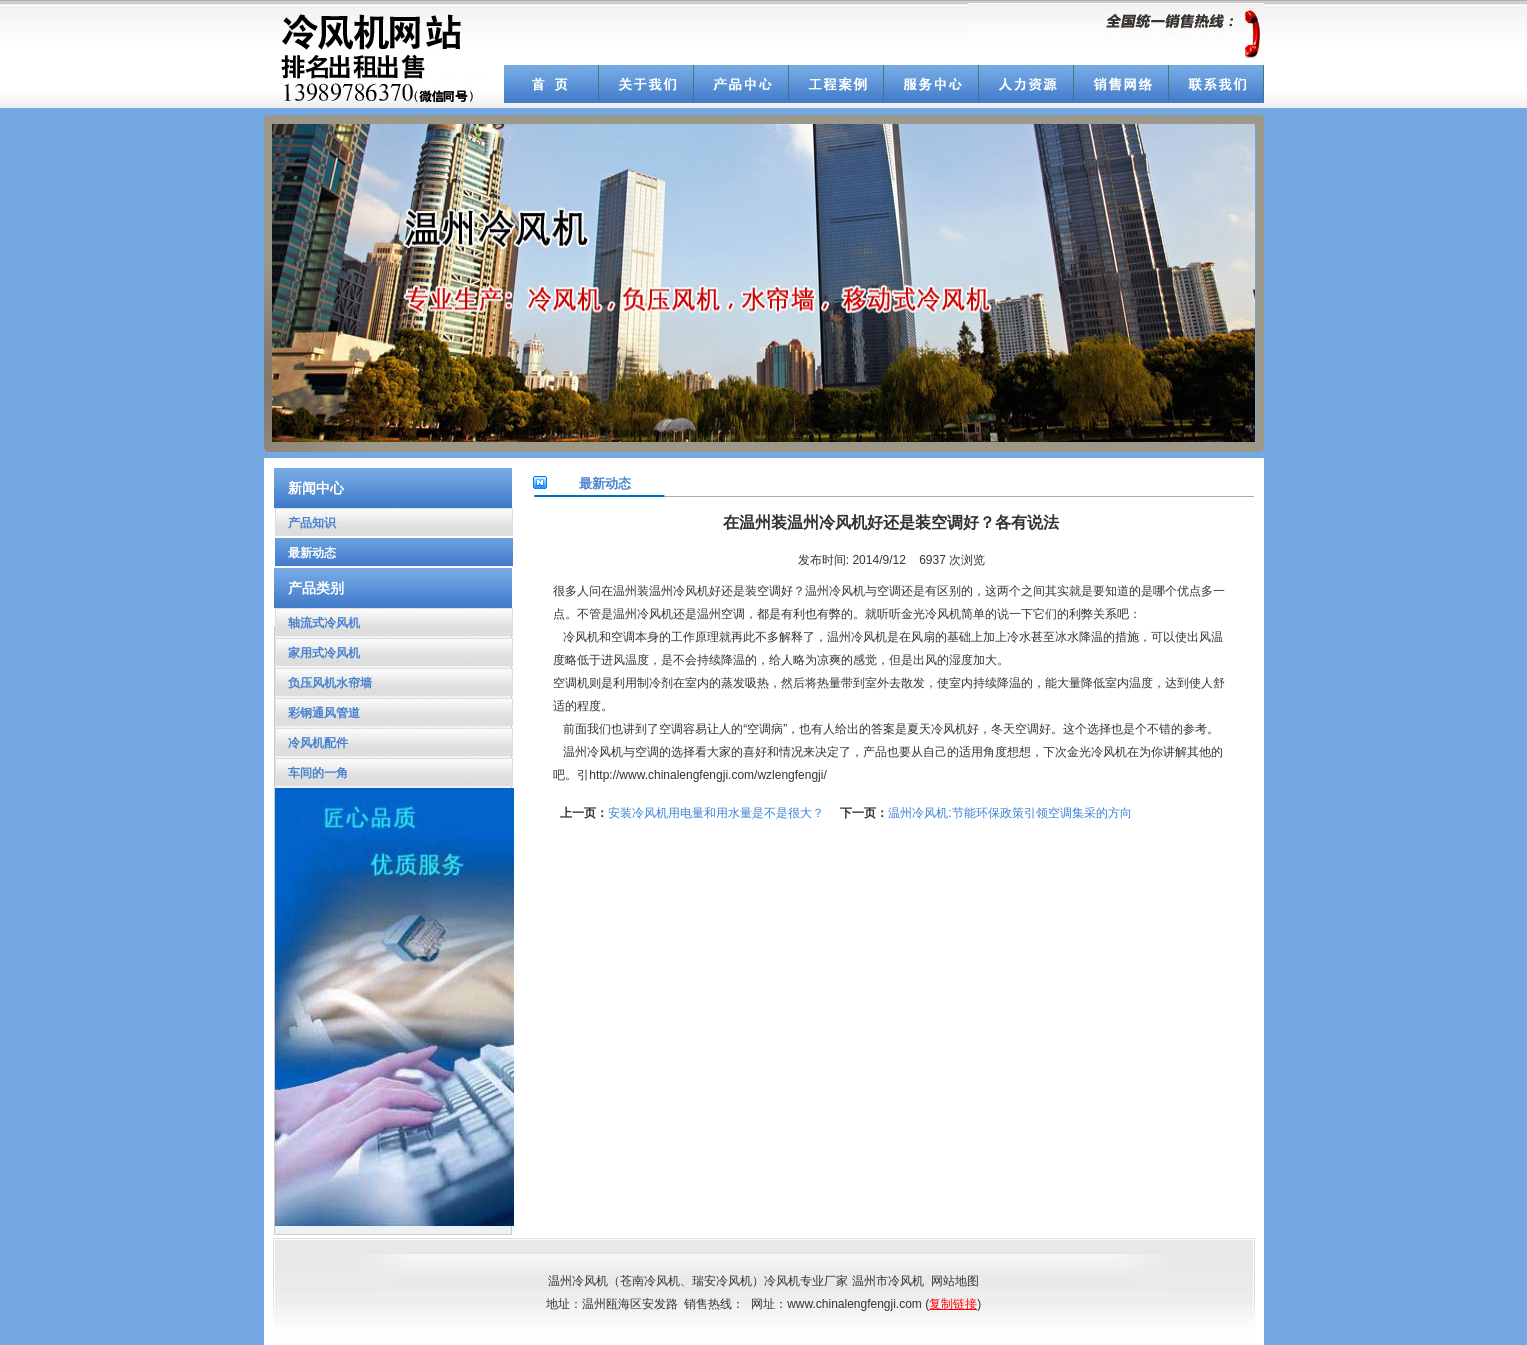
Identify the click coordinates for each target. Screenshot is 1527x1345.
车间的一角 (311, 773)
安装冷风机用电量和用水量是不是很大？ (716, 813)
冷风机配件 (311, 743)
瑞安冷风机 (722, 1281)
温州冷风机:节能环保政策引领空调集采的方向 (1009, 813)
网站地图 (955, 1281)
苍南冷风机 (650, 1281)
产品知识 (305, 523)
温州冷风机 (643, 614)
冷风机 (782, 1281)
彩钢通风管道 (317, 713)
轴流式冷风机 (317, 623)
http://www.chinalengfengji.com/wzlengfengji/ (707, 775)
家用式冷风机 (317, 653)
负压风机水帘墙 (323, 683)
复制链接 (953, 1304)
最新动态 (305, 553)
